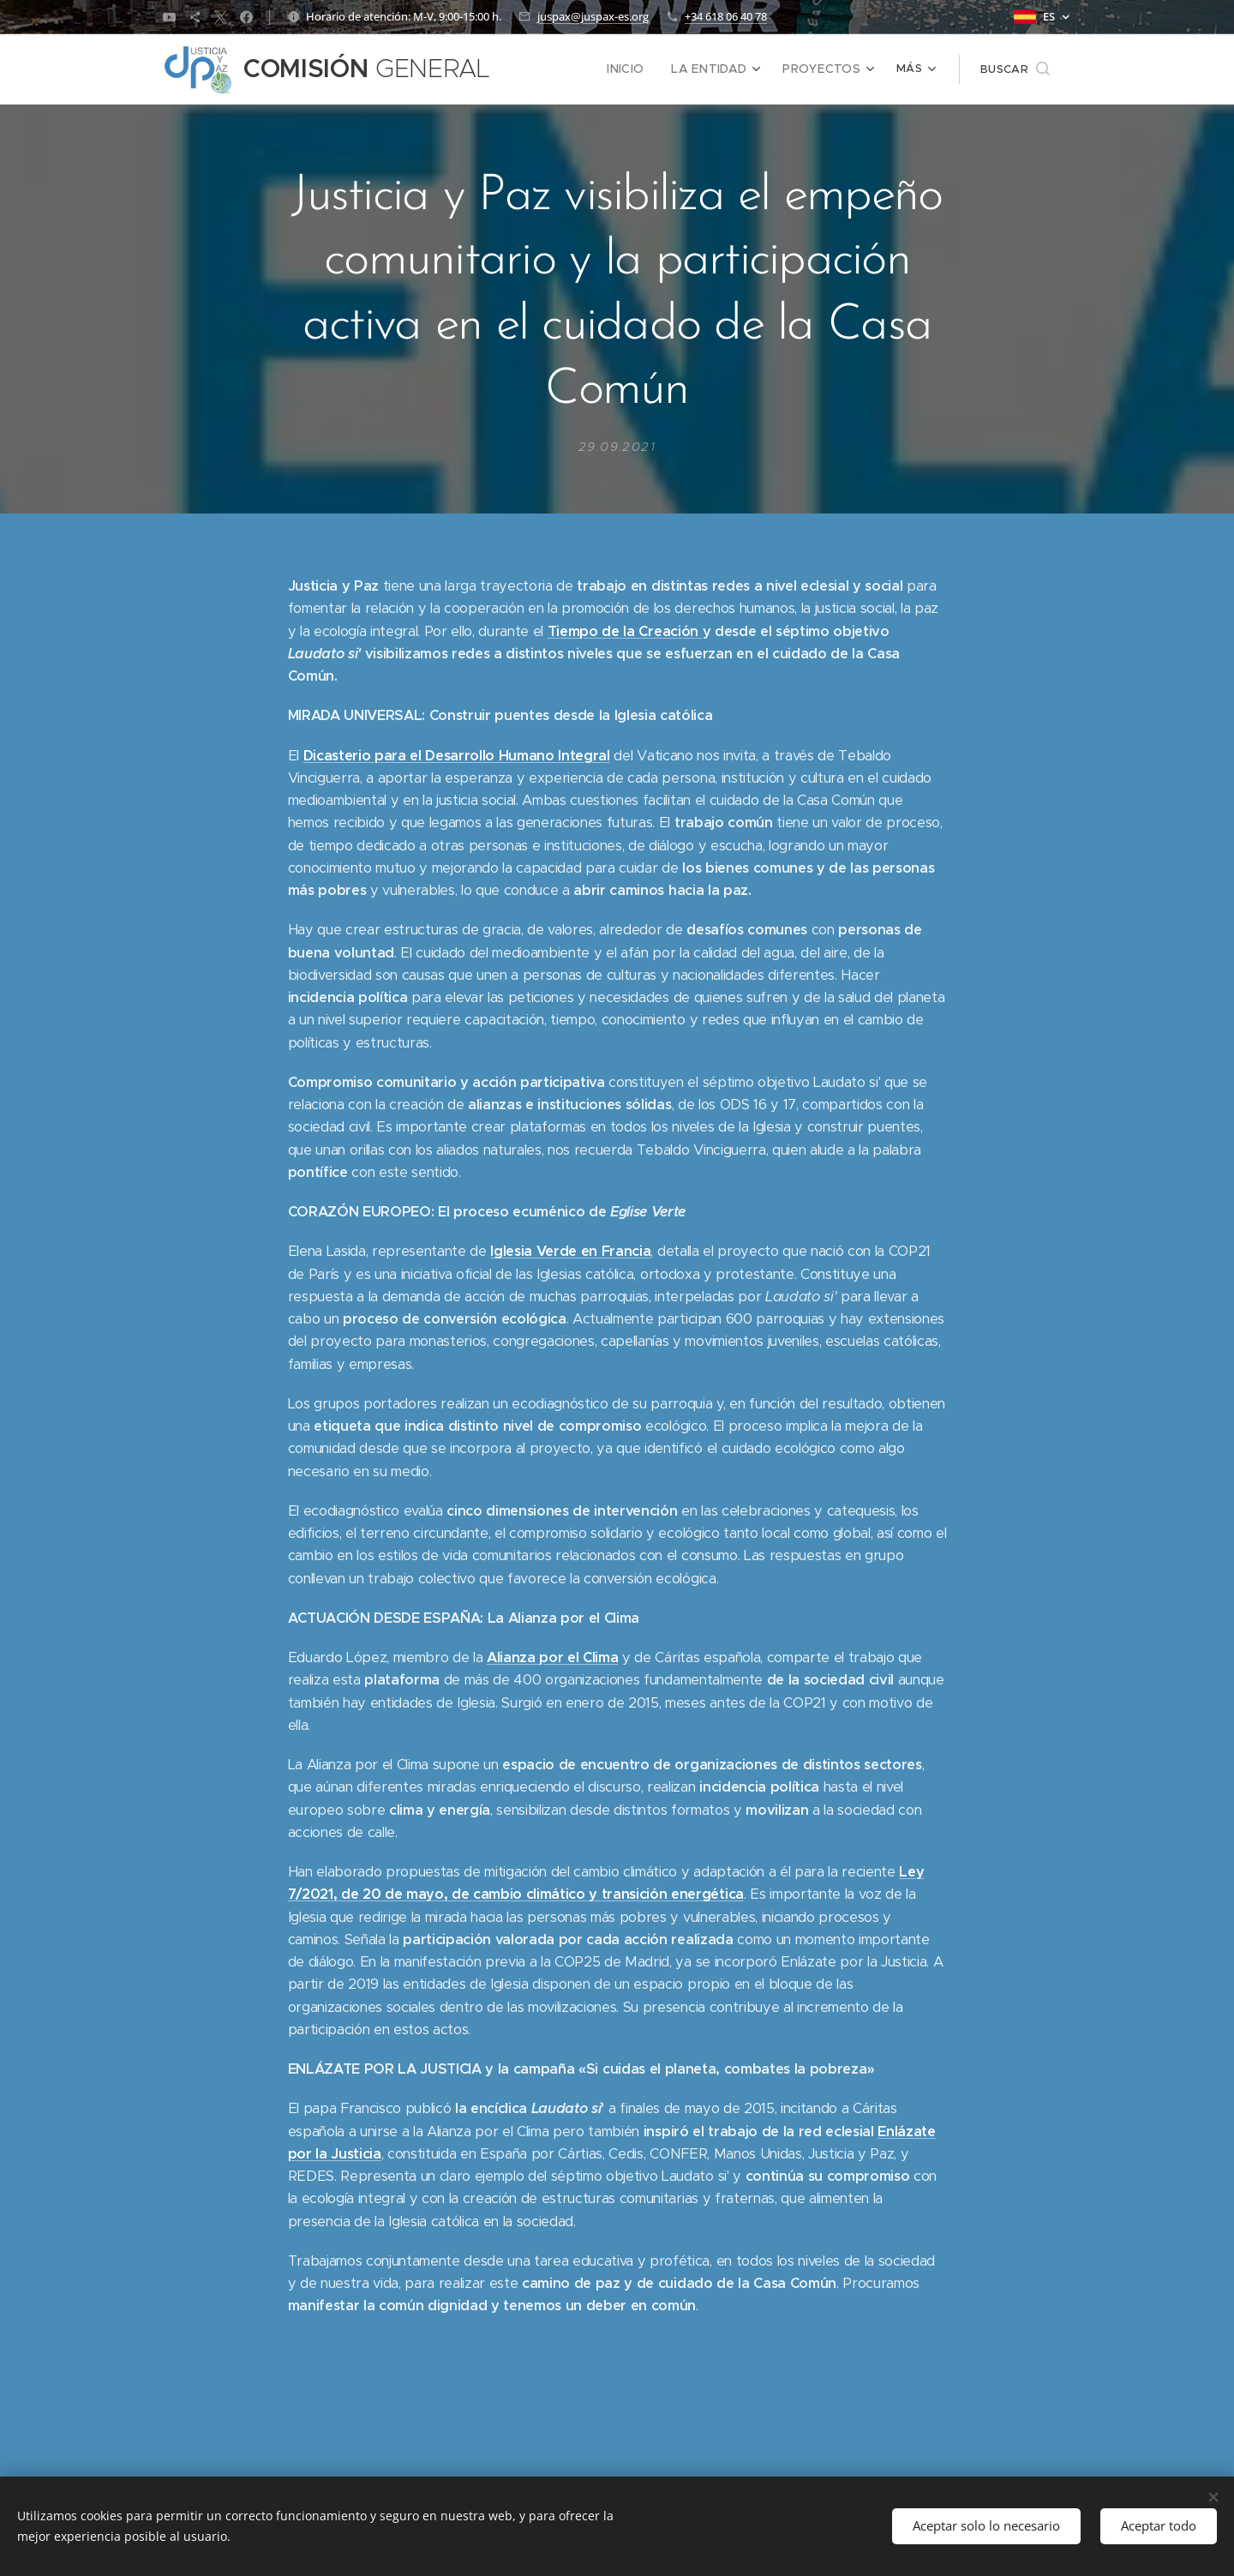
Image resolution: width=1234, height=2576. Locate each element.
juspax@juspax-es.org (593, 16)
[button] (1015, 69)
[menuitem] (641, 69)
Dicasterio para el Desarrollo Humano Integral (456, 755)
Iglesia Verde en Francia (570, 1251)
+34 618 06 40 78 (726, 16)
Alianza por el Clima (552, 1657)
